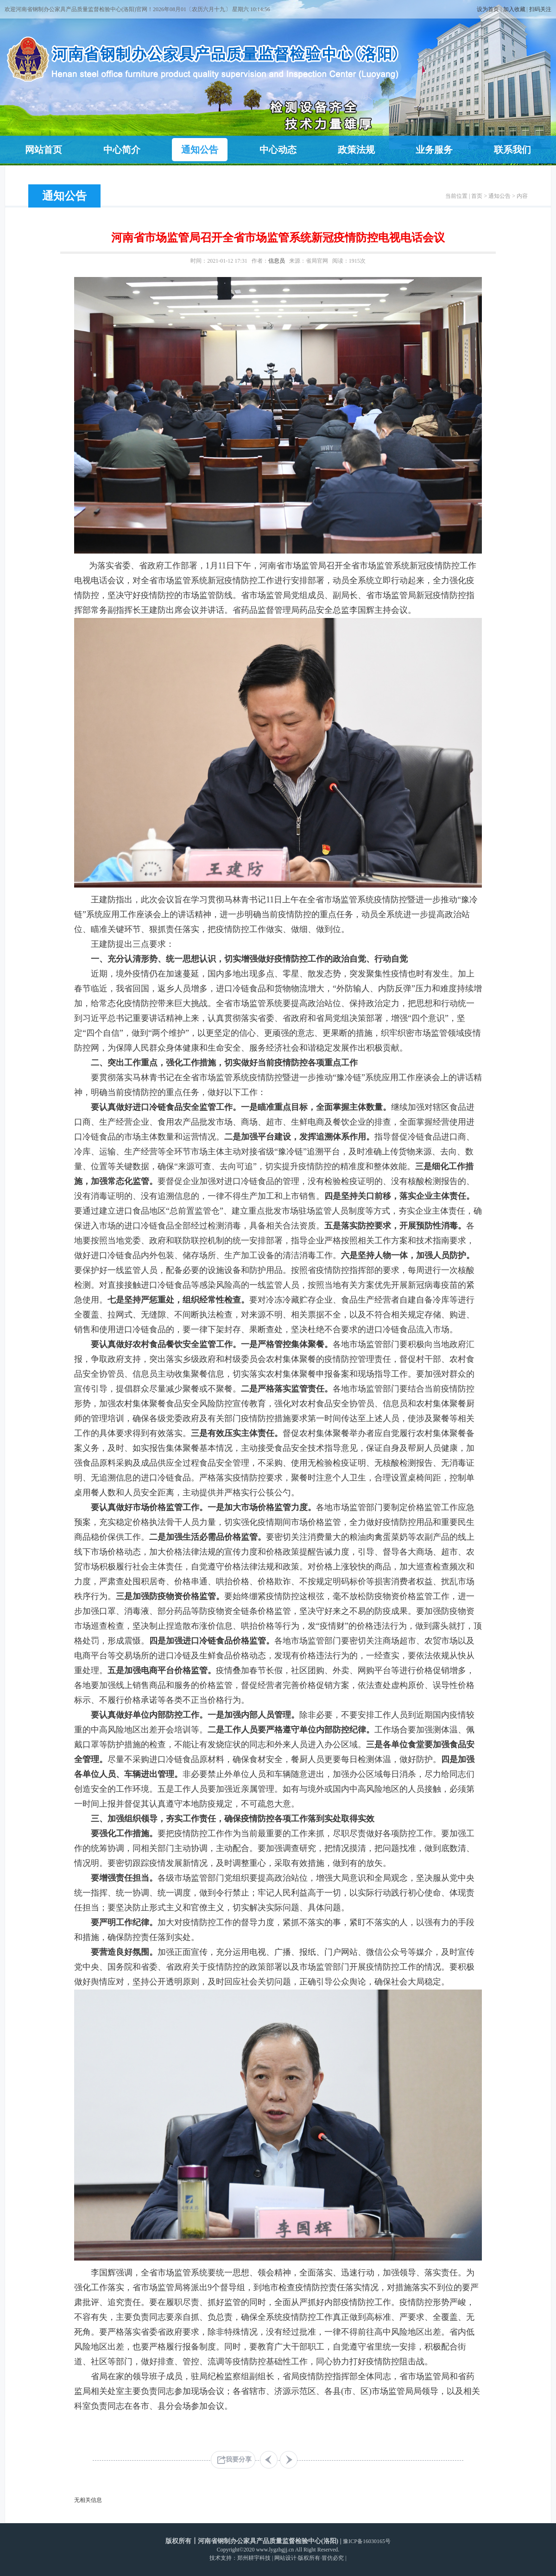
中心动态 (278, 150)
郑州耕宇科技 (254, 2558)
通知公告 (199, 150)
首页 (476, 196)
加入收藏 (514, 9)
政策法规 (356, 150)
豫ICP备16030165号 (367, 2541)
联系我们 (512, 150)
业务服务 (434, 150)
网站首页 (43, 150)
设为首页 (488, 9)
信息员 (276, 261)
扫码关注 (540, 9)
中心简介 (121, 150)
